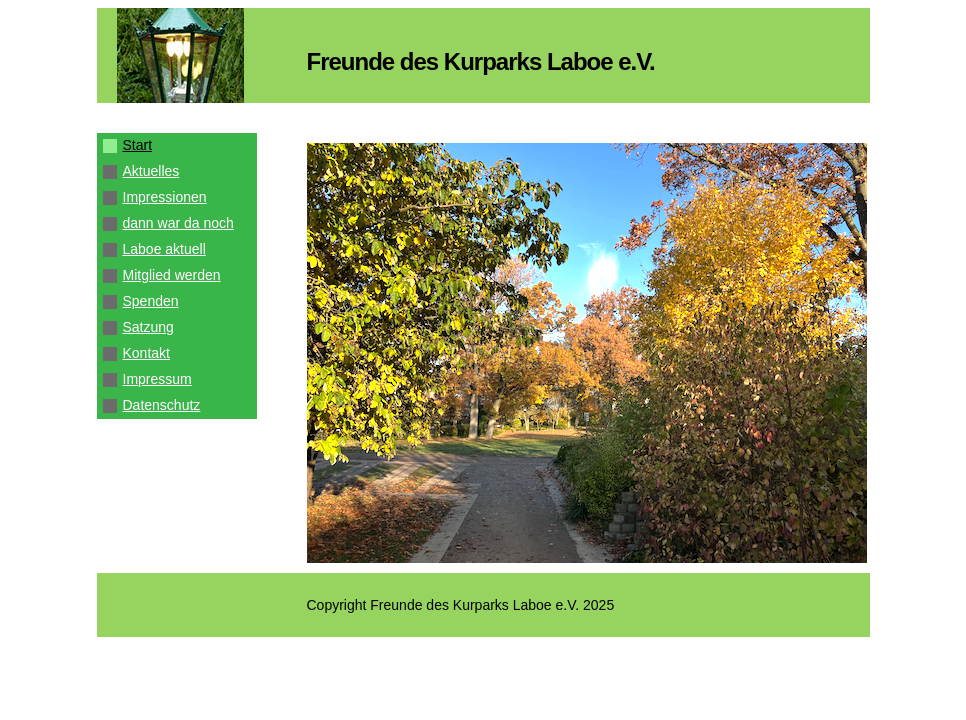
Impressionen (165, 197)
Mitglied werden (172, 275)
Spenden (151, 301)
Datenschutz (162, 405)
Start (138, 145)
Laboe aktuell (164, 249)
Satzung (148, 327)
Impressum (157, 379)
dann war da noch (178, 223)
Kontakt (146, 353)
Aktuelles (151, 171)
